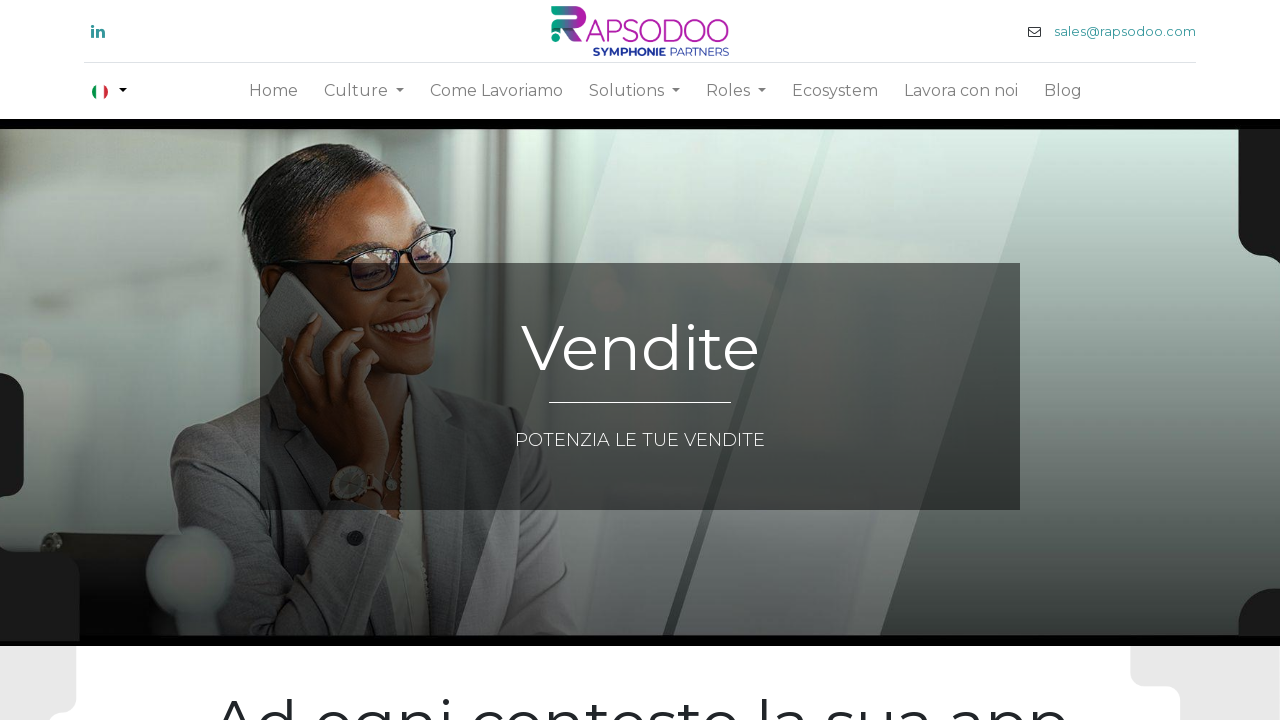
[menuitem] (273, 91)
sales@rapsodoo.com (1124, 31)
